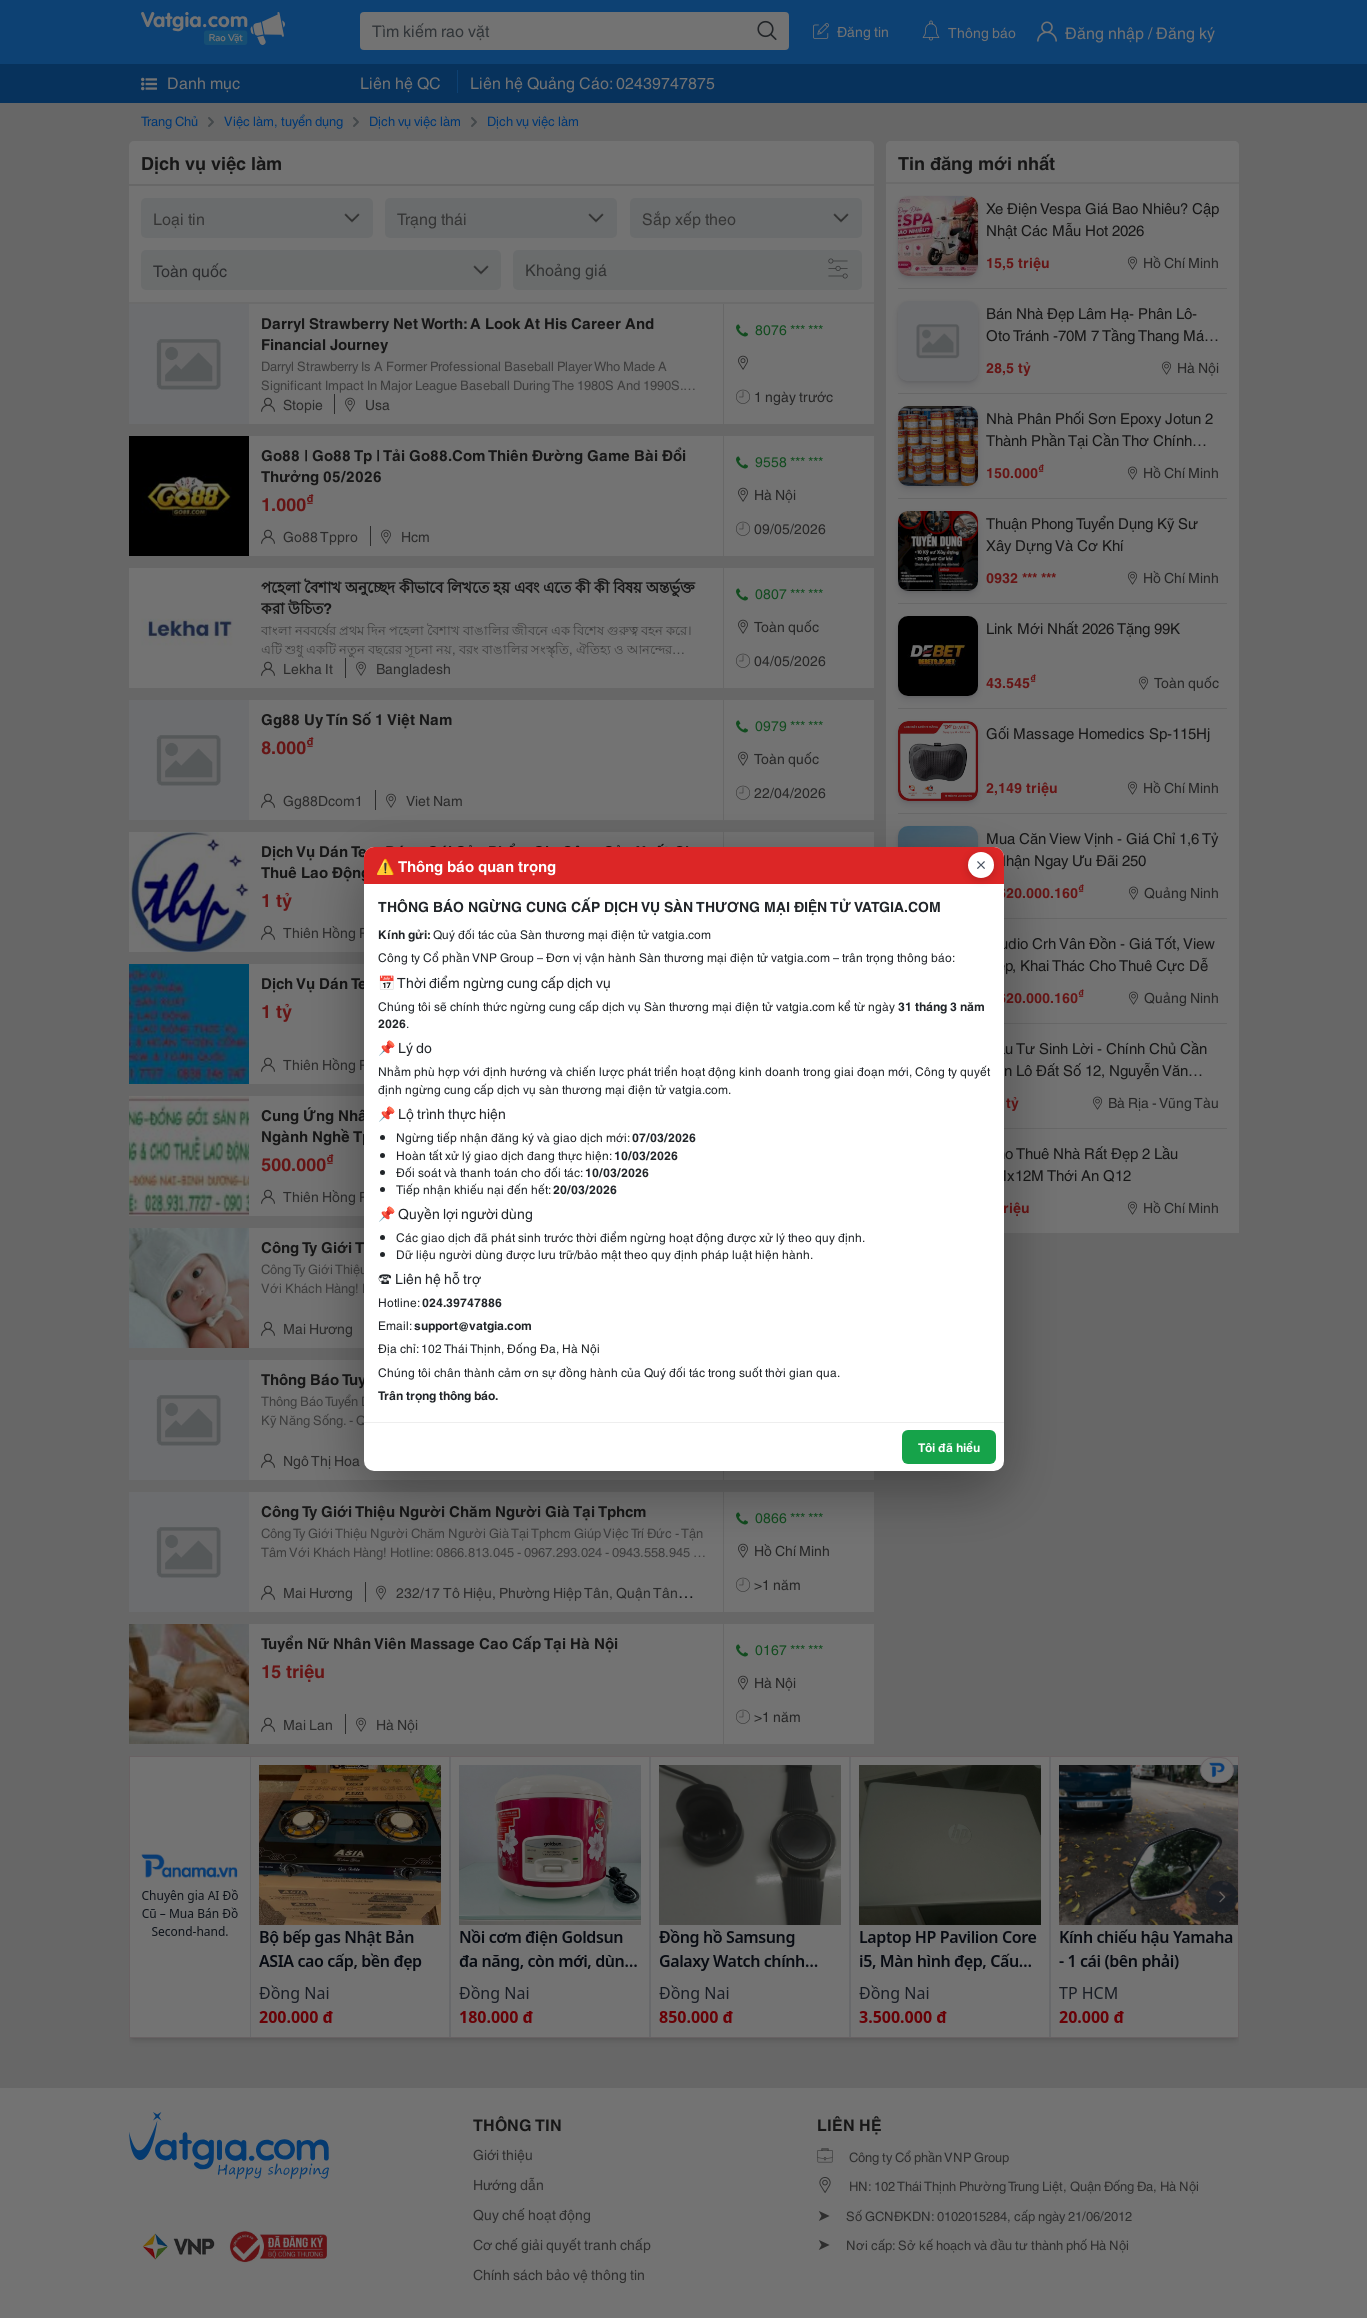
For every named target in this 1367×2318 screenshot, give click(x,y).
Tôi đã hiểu (949, 1446)
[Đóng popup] (981, 865)
